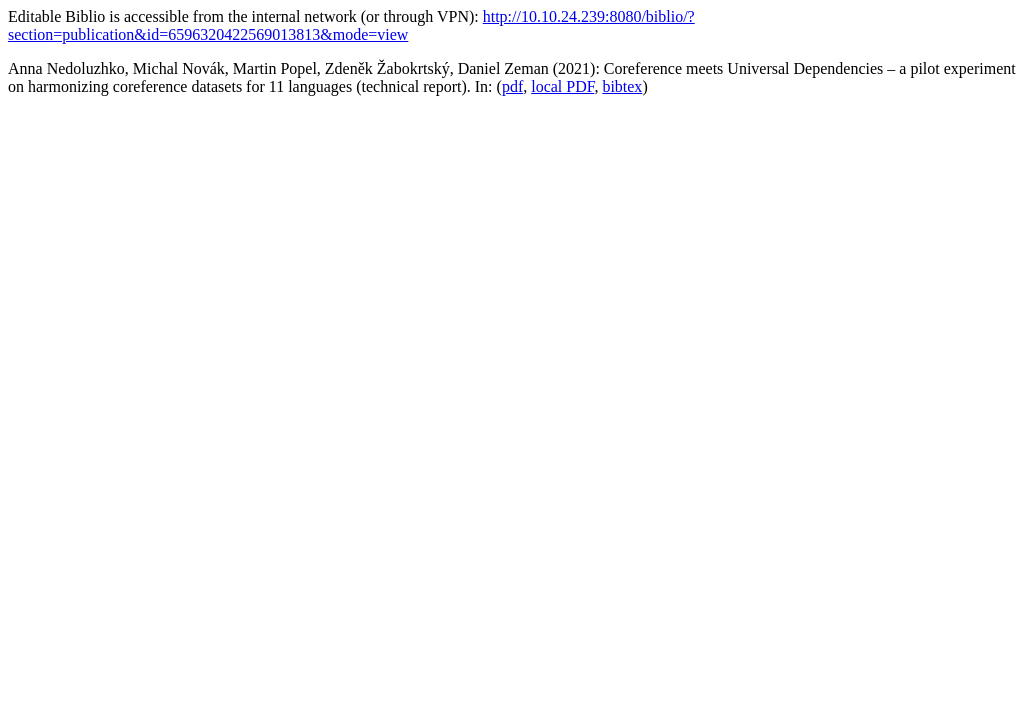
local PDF (562, 86)
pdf (512, 86)
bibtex (622, 86)
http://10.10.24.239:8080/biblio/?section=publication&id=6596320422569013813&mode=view (351, 25)
